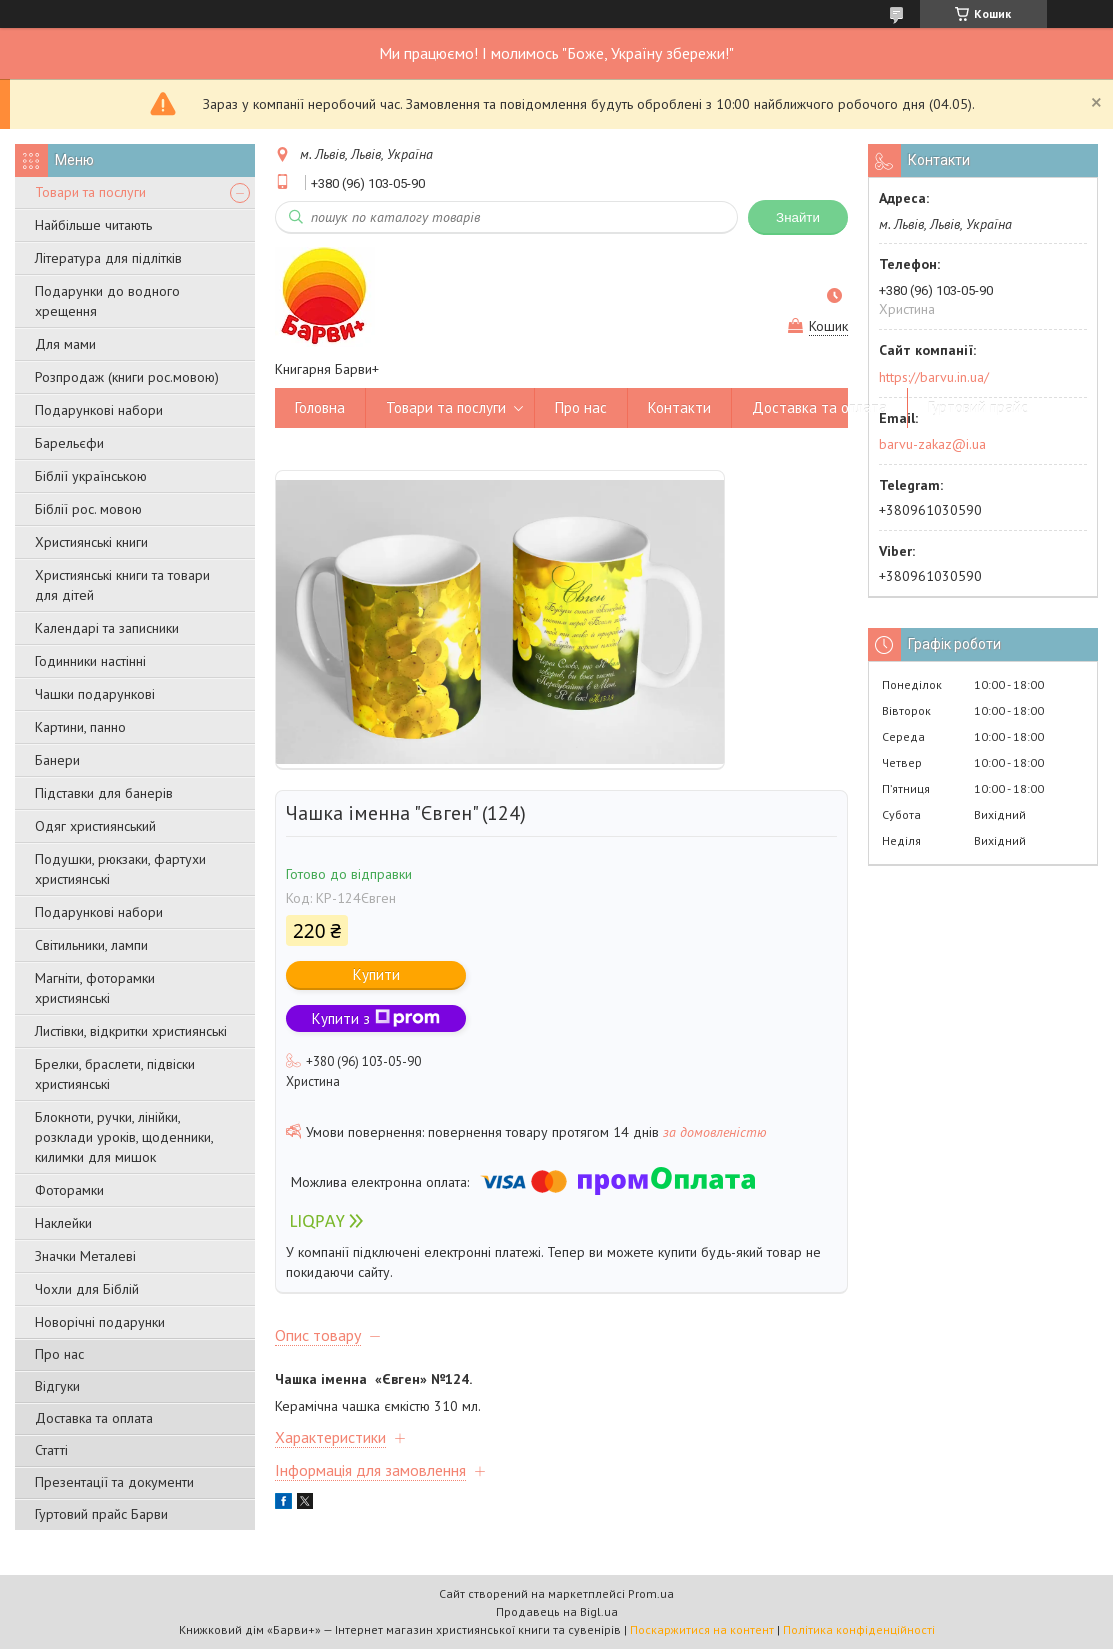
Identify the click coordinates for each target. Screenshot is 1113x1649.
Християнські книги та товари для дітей (122, 585)
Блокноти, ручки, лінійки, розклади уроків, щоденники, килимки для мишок (124, 1137)
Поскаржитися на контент (702, 1629)
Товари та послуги (90, 192)
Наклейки (63, 1223)
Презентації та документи (114, 1482)
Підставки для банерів (104, 793)
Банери (57, 760)
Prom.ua (651, 1593)
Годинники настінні (90, 661)
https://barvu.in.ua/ (934, 377)
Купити (376, 974)
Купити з (376, 1018)
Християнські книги (91, 542)
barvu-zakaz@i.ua (932, 444)
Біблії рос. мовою (88, 509)
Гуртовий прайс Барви (101, 1514)
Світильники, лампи (91, 945)
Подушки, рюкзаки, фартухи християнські (120, 869)
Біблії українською (91, 476)
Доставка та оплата (94, 1418)
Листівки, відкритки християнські (131, 1031)
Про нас (59, 1354)
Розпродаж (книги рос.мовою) (127, 377)
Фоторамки (69, 1190)
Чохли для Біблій (87, 1289)
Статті (51, 1450)
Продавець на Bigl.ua (557, 1611)
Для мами (65, 344)
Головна (320, 407)
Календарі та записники (107, 628)
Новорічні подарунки (100, 1322)
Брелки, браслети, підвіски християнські (115, 1074)
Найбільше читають (93, 225)
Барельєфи (69, 443)
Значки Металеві (85, 1256)
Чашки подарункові (95, 694)
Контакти (679, 407)
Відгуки (57, 1386)
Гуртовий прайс (978, 407)
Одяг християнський (95, 826)
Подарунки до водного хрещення (107, 301)
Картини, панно (80, 727)
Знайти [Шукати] (798, 217)
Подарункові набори (99, 410)
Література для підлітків (108, 258)
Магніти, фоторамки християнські (95, 988)
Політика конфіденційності (859, 1629)
